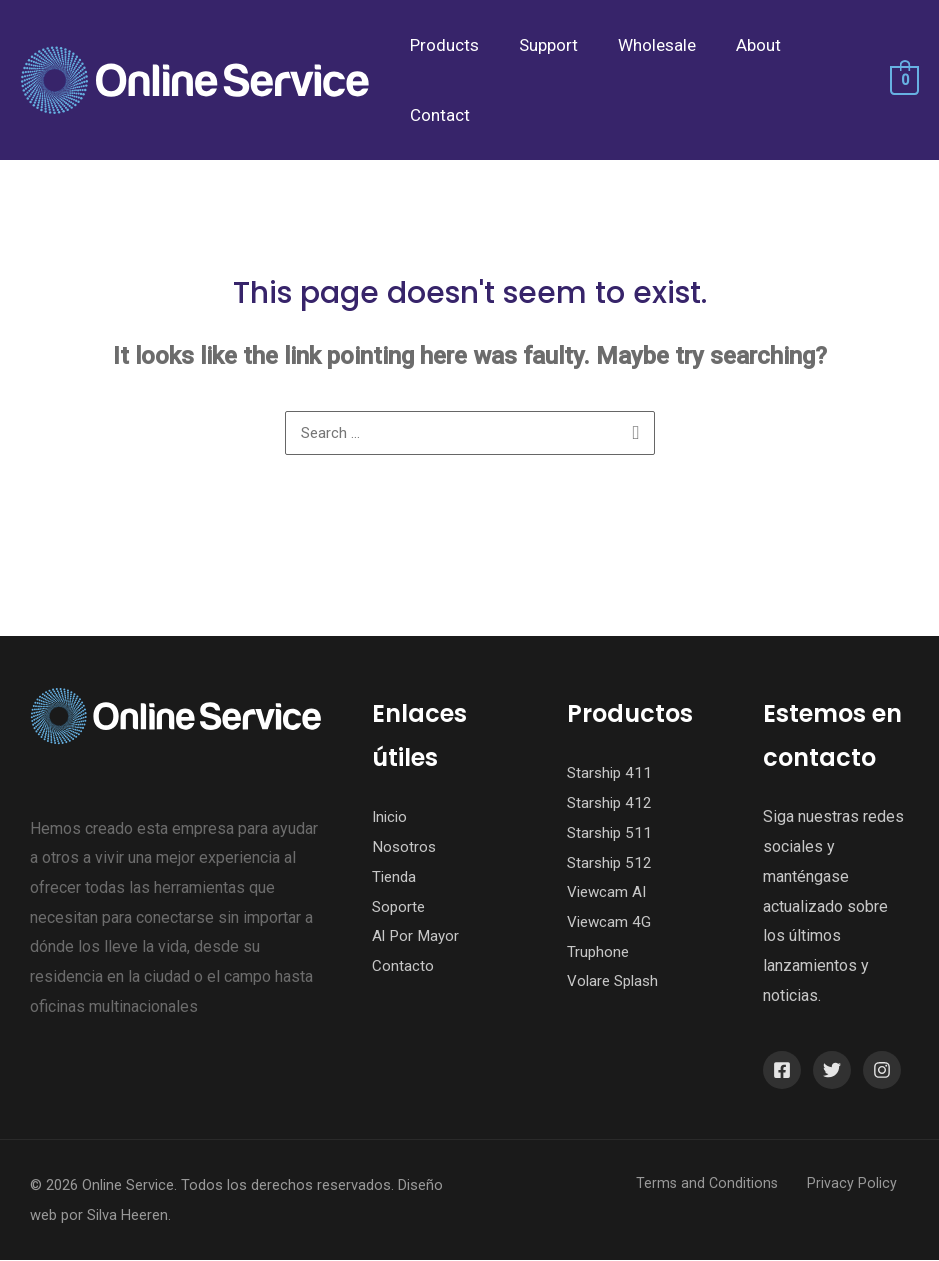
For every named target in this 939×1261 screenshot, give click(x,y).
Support (539, 45)
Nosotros (405, 847)
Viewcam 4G (610, 922)
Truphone (599, 952)
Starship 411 (611, 773)
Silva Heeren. (129, 1216)
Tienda (395, 877)
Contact (437, 115)
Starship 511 (611, 833)
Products (441, 45)
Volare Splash (615, 981)
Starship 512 (611, 863)
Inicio (391, 817)
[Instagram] (882, 1071)
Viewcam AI (608, 892)
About (737, 45)
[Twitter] (832, 1071)
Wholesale (642, 45)
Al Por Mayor (417, 936)
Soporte (400, 907)
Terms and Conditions (731, 1184)
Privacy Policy (864, 1184)
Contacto (403, 966)
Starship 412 (611, 803)
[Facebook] (782, 1071)
